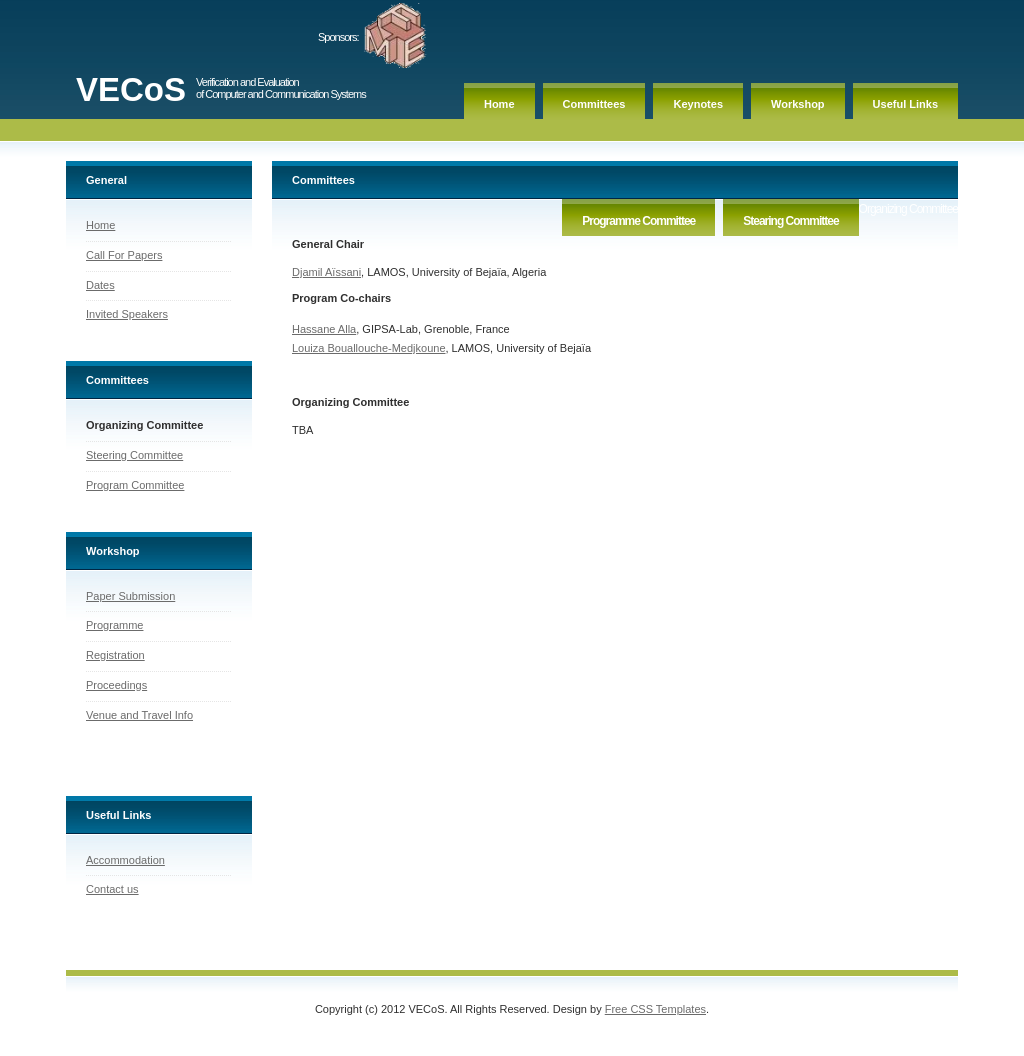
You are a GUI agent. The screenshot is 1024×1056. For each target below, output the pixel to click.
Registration (115, 655)
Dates (100, 285)
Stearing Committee (790, 221)
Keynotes (698, 104)
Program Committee (135, 485)
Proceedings (116, 685)
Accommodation (125, 863)
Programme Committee (638, 221)
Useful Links (905, 104)
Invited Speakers (127, 314)
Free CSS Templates (655, 1015)
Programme (114, 625)
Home (499, 104)
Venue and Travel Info (139, 715)
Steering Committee (134, 455)
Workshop (798, 104)
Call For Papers (124, 255)
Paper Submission (130, 596)
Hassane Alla (324, 329)
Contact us (112, 892)
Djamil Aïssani (326, 272)
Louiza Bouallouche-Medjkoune (369, 348)
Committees (594, 104)
